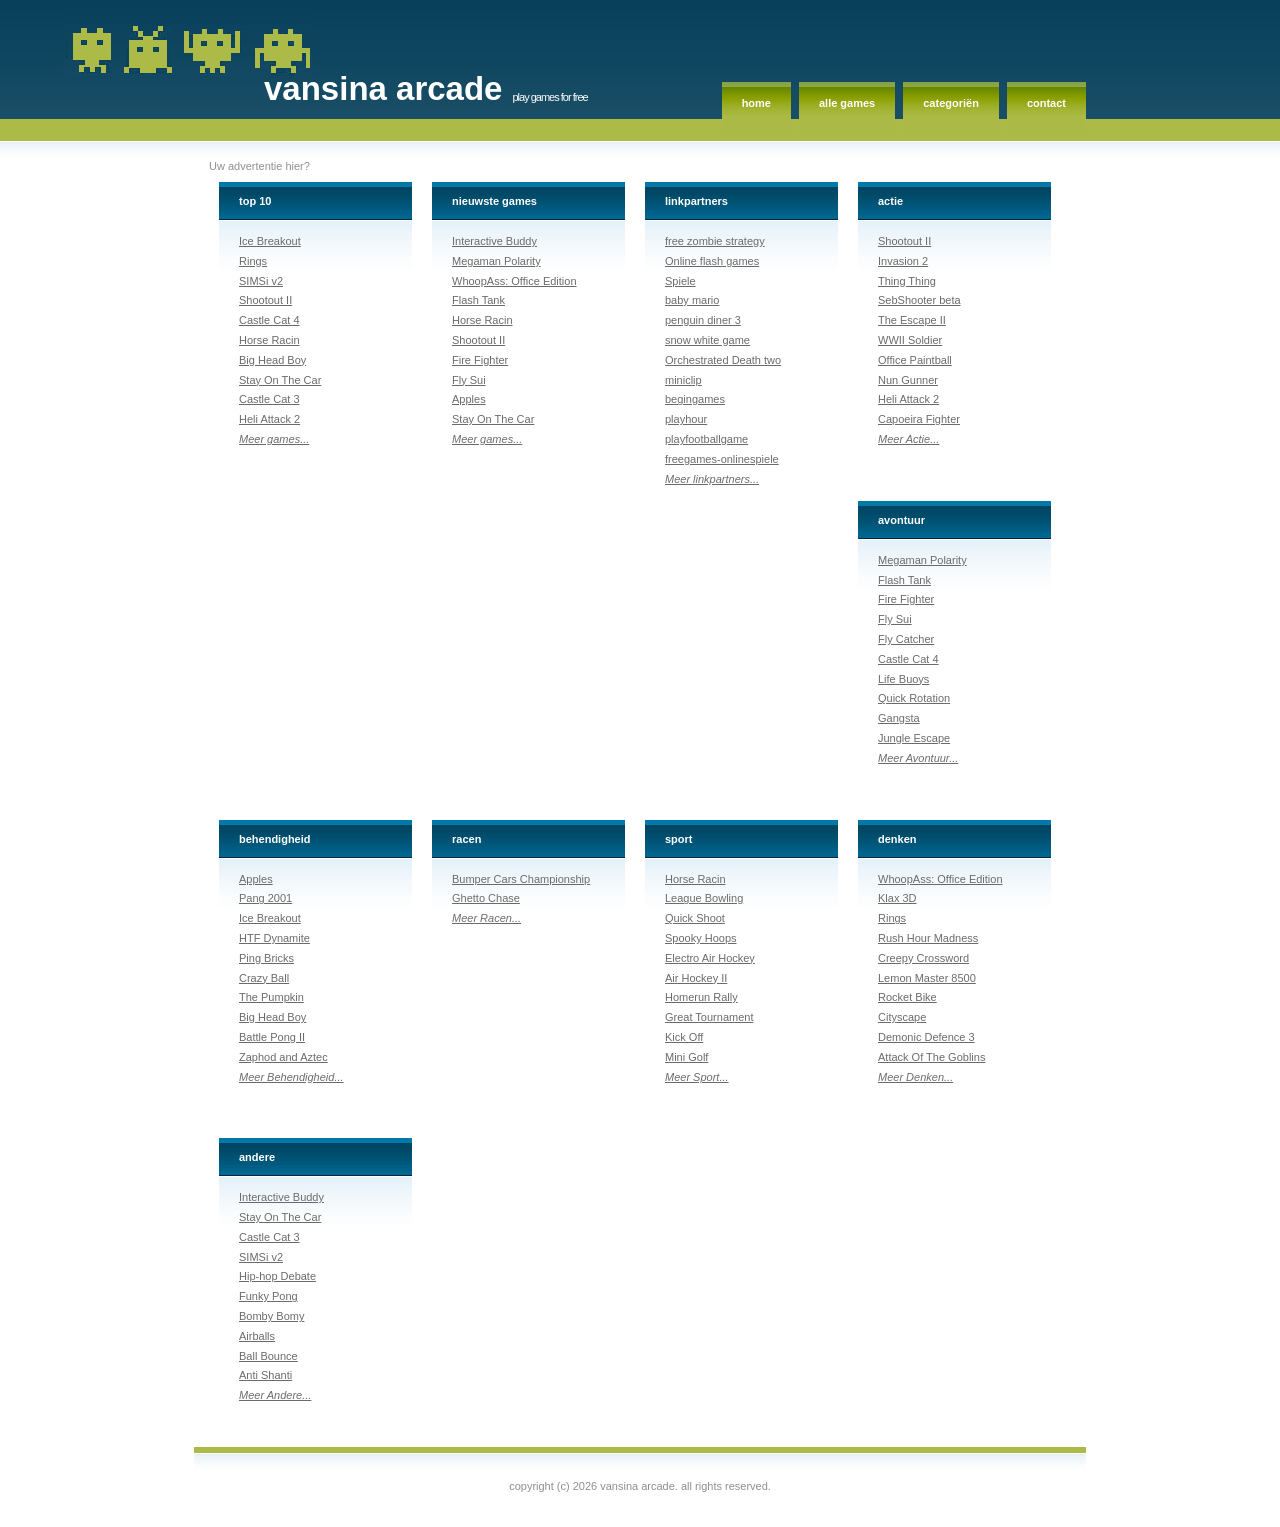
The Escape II (912, 320)
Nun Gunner (908, 380)
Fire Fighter (480, 360)
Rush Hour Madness (928, 938)
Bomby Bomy (271, 1316)
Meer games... (274, 439)
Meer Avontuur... (918, 758)
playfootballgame (706, 439)
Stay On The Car (280, 380)
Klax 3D (897, 898)
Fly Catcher (906, 639)
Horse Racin (269, 340)
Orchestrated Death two (723, 360)
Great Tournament (709, 1017)
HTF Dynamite (274, 938)
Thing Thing (907, 281)
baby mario (692, 300)
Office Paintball (915, 360)
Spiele (680, 281)
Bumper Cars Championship (521, 879)
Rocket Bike (907, 997)
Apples (469, 399)
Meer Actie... (908, 439)
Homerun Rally (701, 997)
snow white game (707, 340)
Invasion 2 (903, 261)
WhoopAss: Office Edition (514, 281)
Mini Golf (686, 1057)
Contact (1046, 103)
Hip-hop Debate (277, 1276)
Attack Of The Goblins (931, 1057)
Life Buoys (903, 679)
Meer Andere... (275, 1395)
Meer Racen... (486, 918)
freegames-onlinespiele (722, 459)
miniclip (683, 380)
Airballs (257, 1336)
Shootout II (265, 300)
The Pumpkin (271, 997)
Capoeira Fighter (919, 419)
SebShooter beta (919, 300)
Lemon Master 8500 (927, 978)
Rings (253, 261)
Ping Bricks (266, 958)
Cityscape (902, 1017)
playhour (686, 419)
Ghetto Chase (486, 898)
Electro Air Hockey (710, 958)
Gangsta (899, 718)
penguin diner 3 (703, 320)
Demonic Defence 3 (926, 1037)
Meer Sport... (697, 1077)
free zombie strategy (715, 241)
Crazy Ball (264, 978)
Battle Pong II (272, 1037)
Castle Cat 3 (269, 399)
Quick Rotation (914, 698)
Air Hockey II (696, 978)
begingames (695, 399)
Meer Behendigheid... (291, 1077)
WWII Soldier (910, 340)
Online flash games (712, 261)
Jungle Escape (914, 738)
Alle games (847, 103)
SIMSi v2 (261, 281)
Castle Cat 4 (269, 320)
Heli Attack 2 (269, 419)
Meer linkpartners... (712, 479)
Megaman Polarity (496, 261)
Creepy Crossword (923, 958)
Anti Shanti (265, 1375)
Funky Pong (268, 1296)
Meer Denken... (915, 1077)
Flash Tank (478, 300)
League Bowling (704, 898)
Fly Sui (469, 380)
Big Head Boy (272, 360)
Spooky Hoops (701, 938)
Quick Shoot (695, 918)
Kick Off (684, 1037)
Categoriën (951, 103)
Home (756, 103)
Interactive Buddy (494, 241)
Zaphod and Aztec (283, 1057)
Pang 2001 (265, 898)
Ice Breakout (270, 241)
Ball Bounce (268, 1356)
